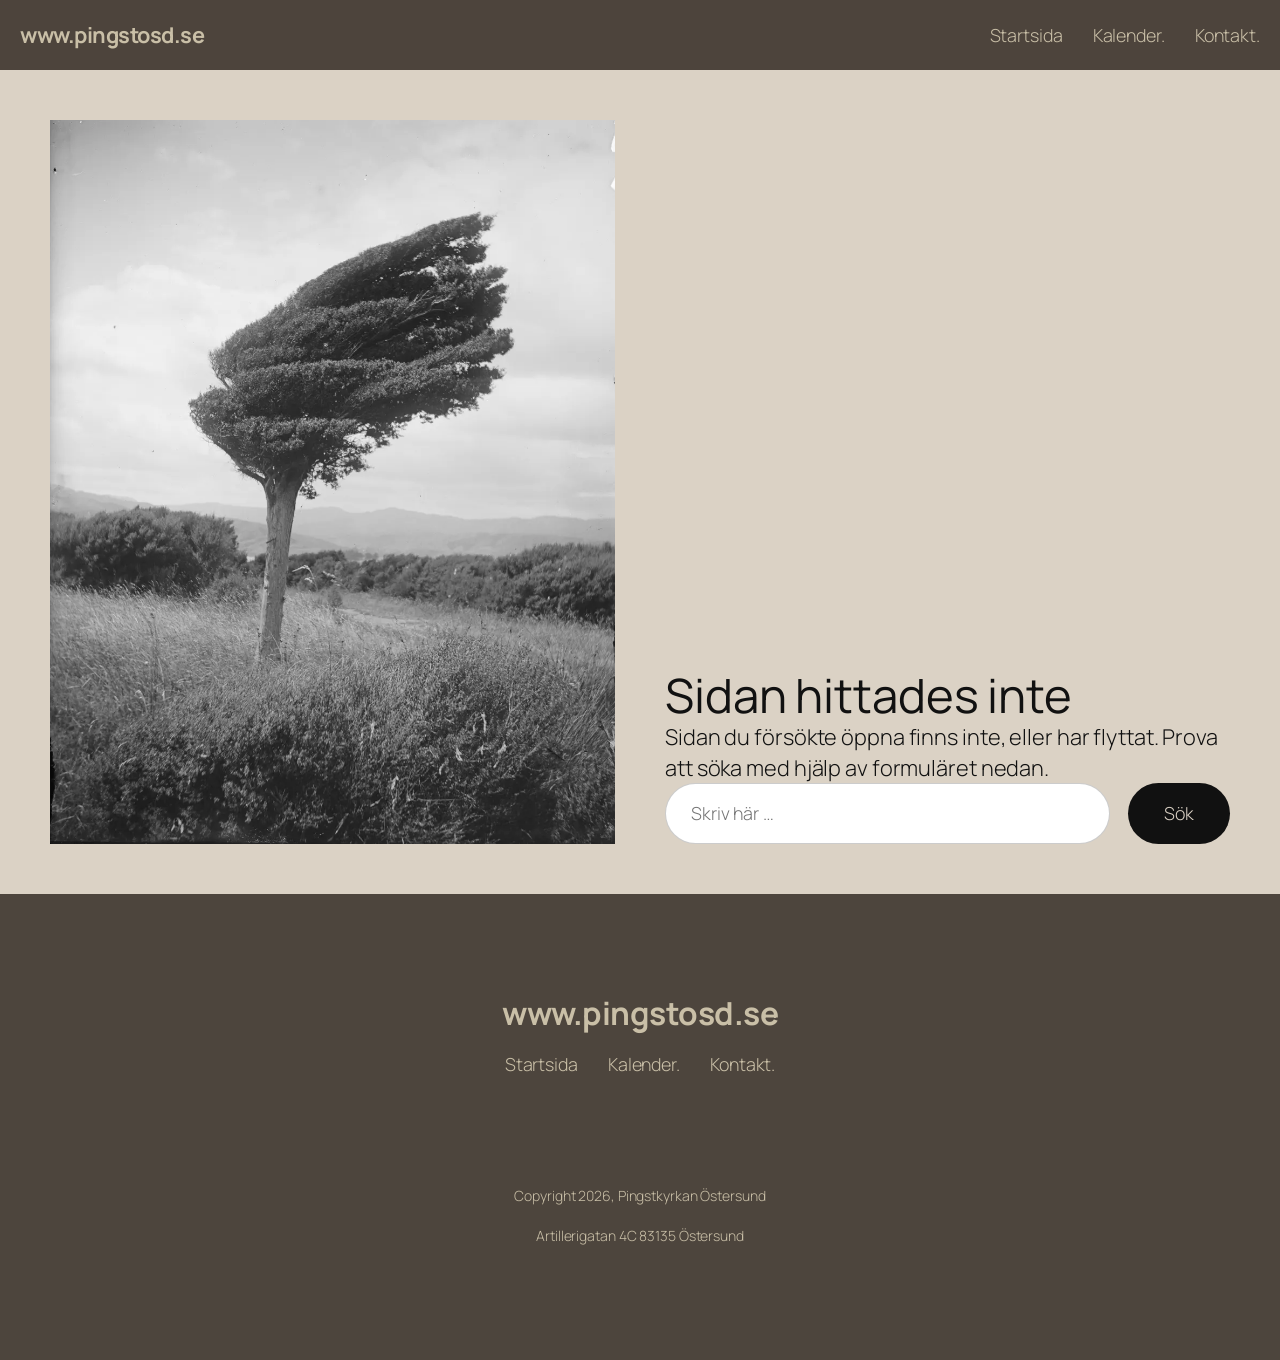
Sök (1179, 813)
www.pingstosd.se (112, 35)
